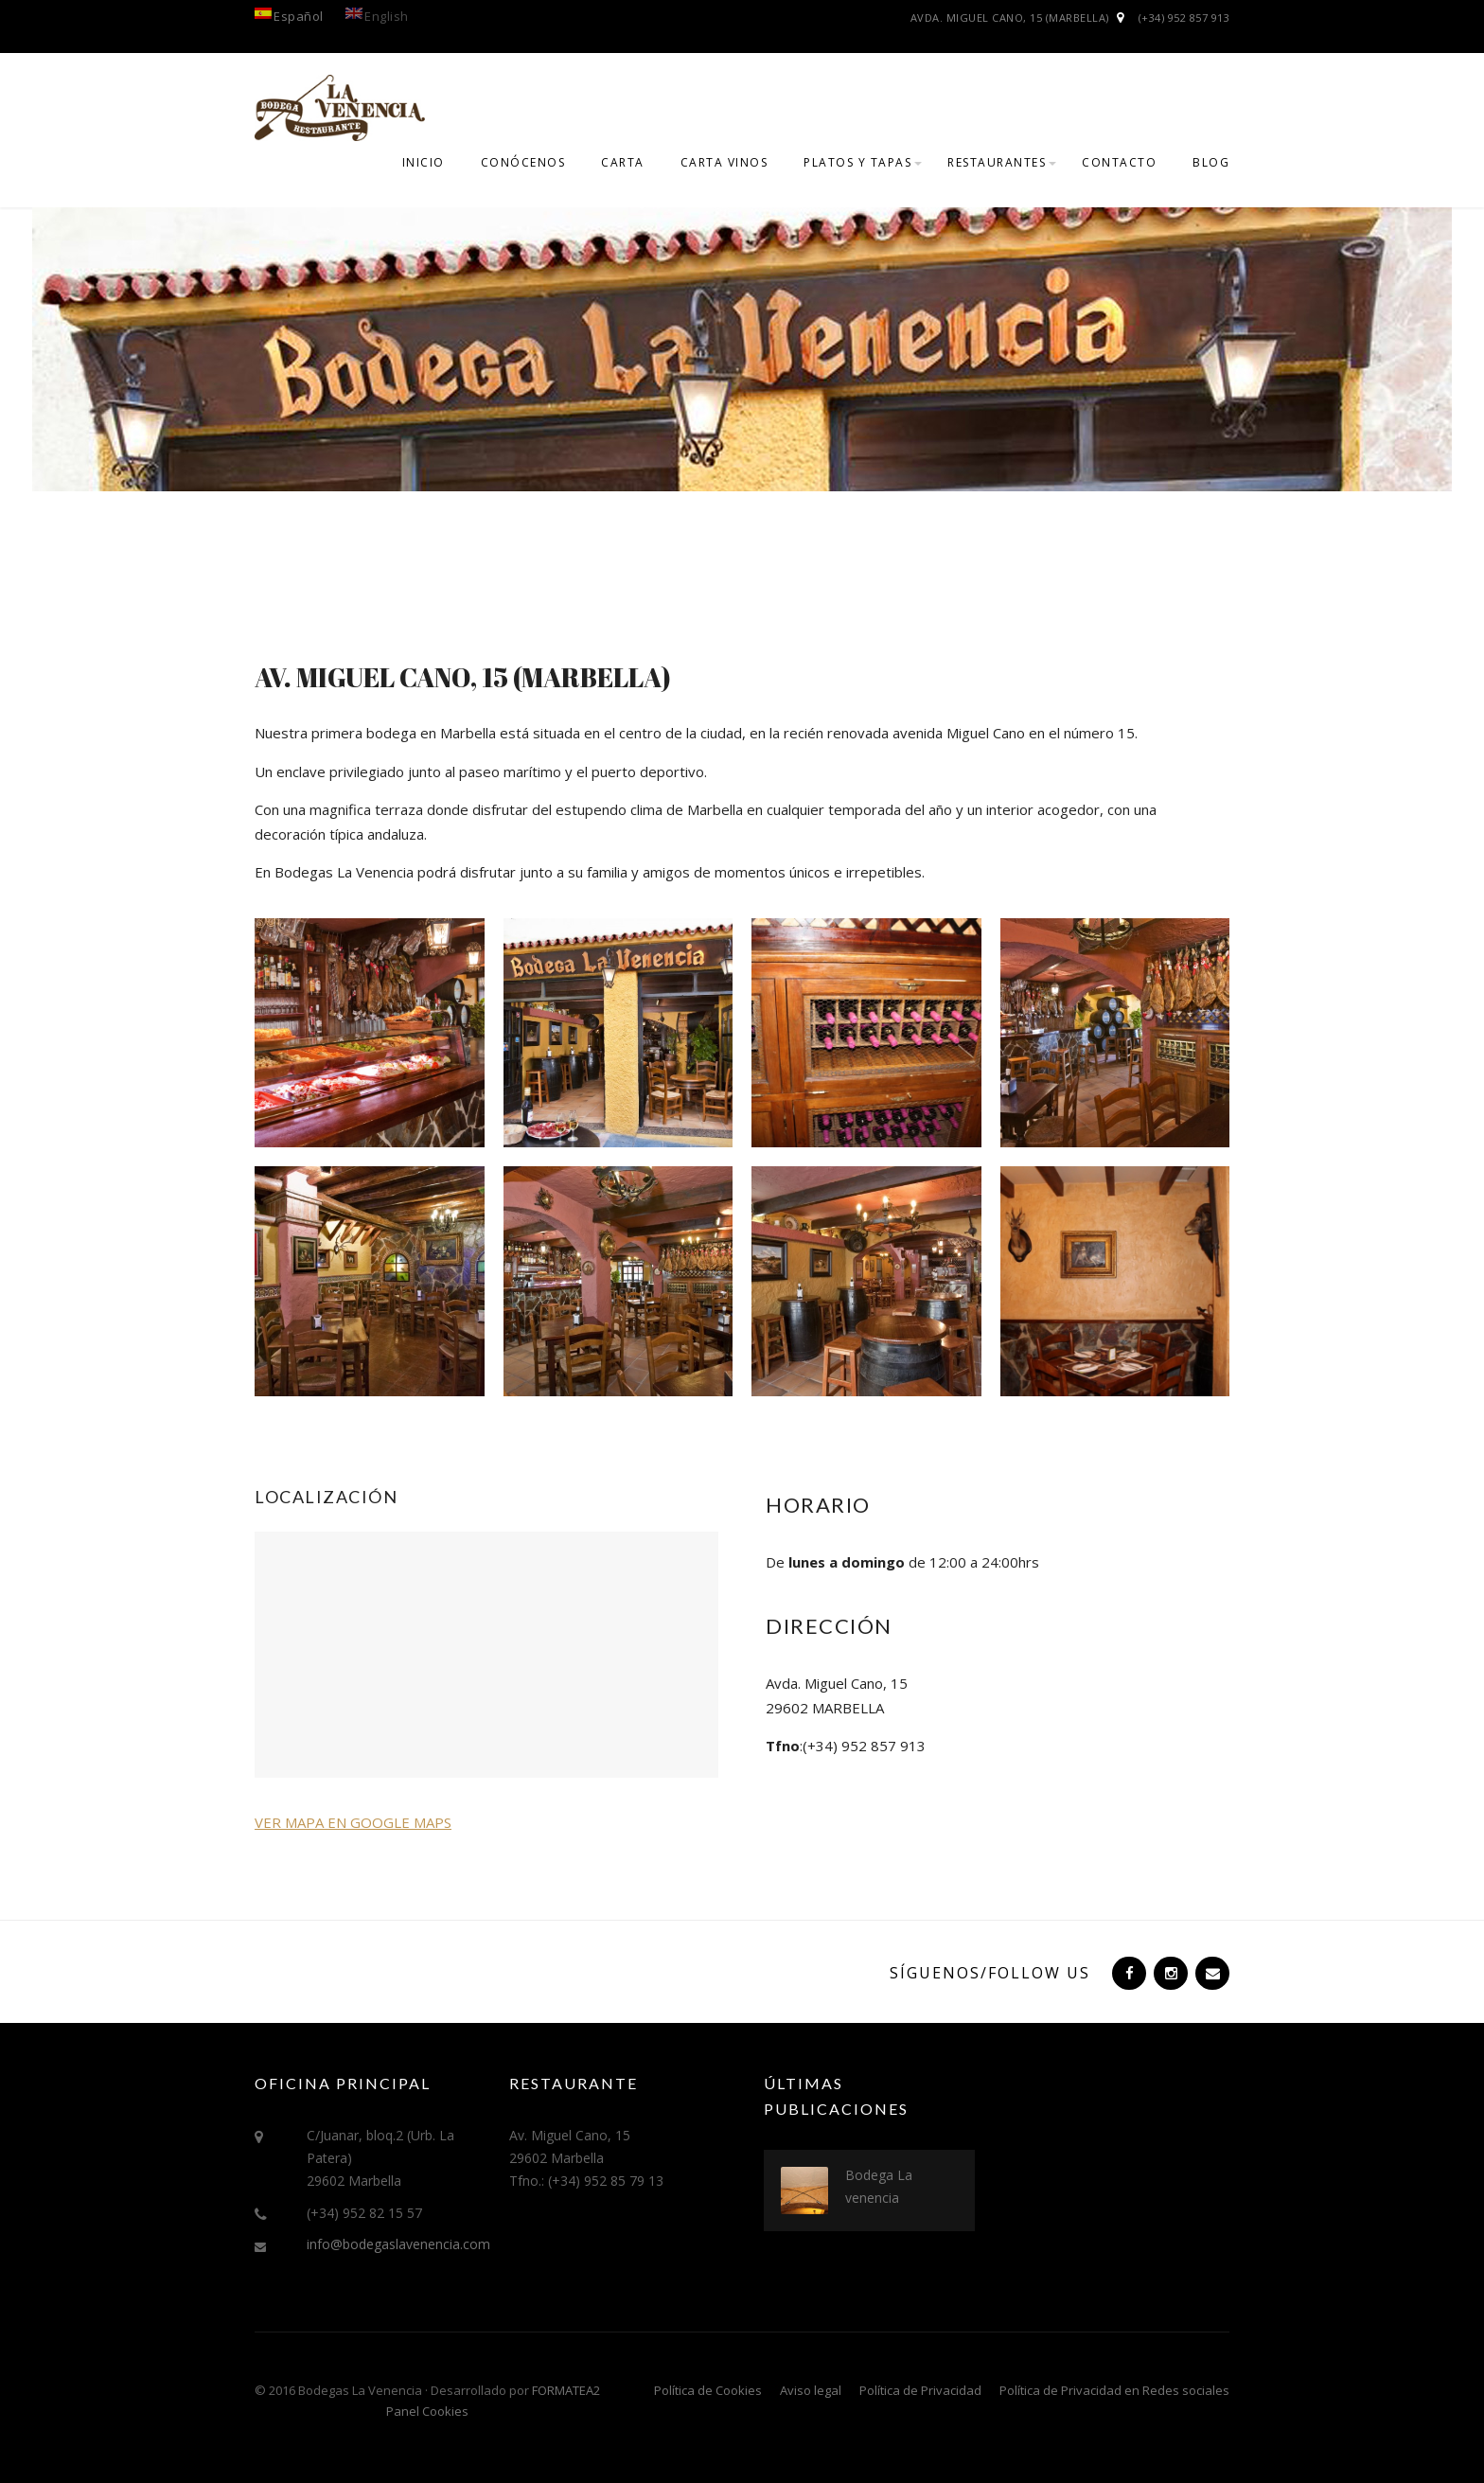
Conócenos (523, 162)
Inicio (423, 162)
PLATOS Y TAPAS (857, 162)
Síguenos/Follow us (990, 1972)
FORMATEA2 (566, 2390)
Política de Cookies (708, 2390)
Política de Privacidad (920, 2390)
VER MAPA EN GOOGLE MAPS (353, 1822)
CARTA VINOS (724, 162)
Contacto (1119, 162)
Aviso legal (810, 2390)
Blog (1210, 162)
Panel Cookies (427, 2411)
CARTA (623, 162)
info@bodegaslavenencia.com (398, 2244)
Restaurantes (996, 162)
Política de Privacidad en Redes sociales (1114, 2390)
